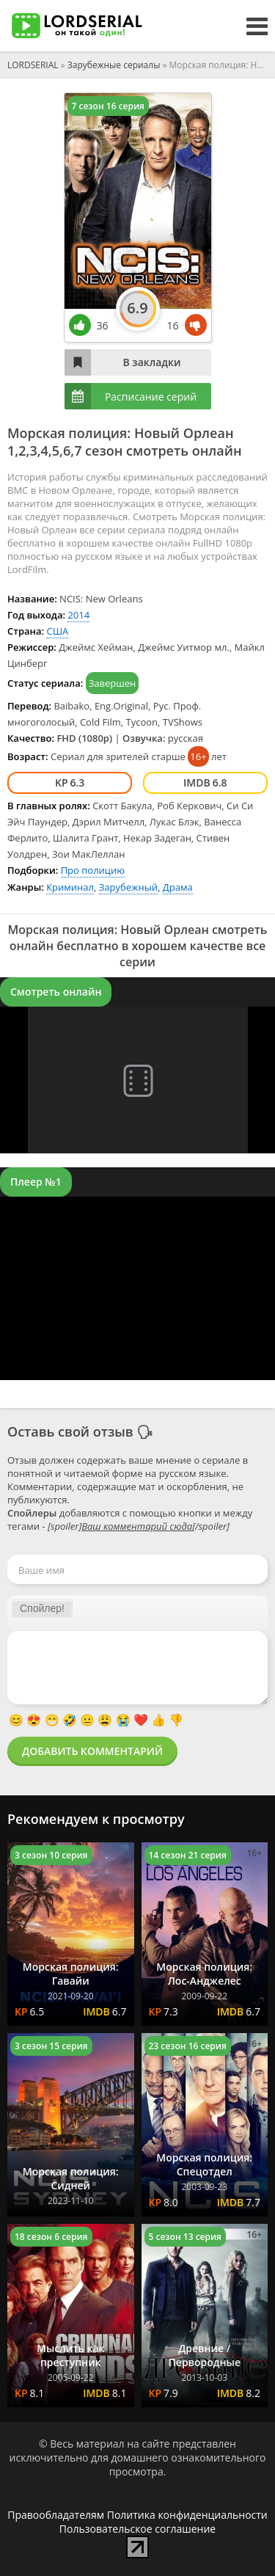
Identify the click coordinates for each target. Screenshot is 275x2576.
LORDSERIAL (33, 65)
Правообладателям (55, 2515)
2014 (78, 614)
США (57, 631)
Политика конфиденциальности (187, 2515)
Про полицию (93, 870)
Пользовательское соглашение (137, 2529)
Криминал (70, 887)
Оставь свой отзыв (70, 1431)
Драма (178, 887)
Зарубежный (128, 887)
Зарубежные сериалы (114, 65)
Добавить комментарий (92, 1751)
